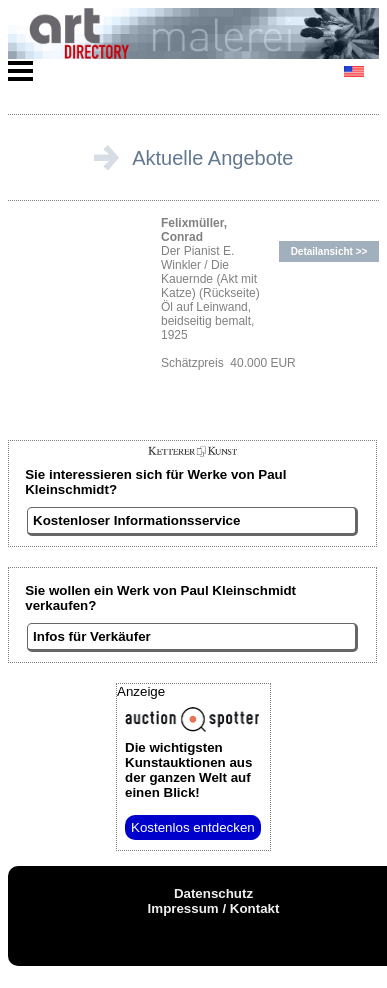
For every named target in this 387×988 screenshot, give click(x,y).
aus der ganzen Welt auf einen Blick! (188, 770)
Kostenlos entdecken (193, 827)
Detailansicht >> (329, 251)
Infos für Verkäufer (92, 636)
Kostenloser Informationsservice (136, 520)
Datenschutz (213, 893)
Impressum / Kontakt (214, 908)
